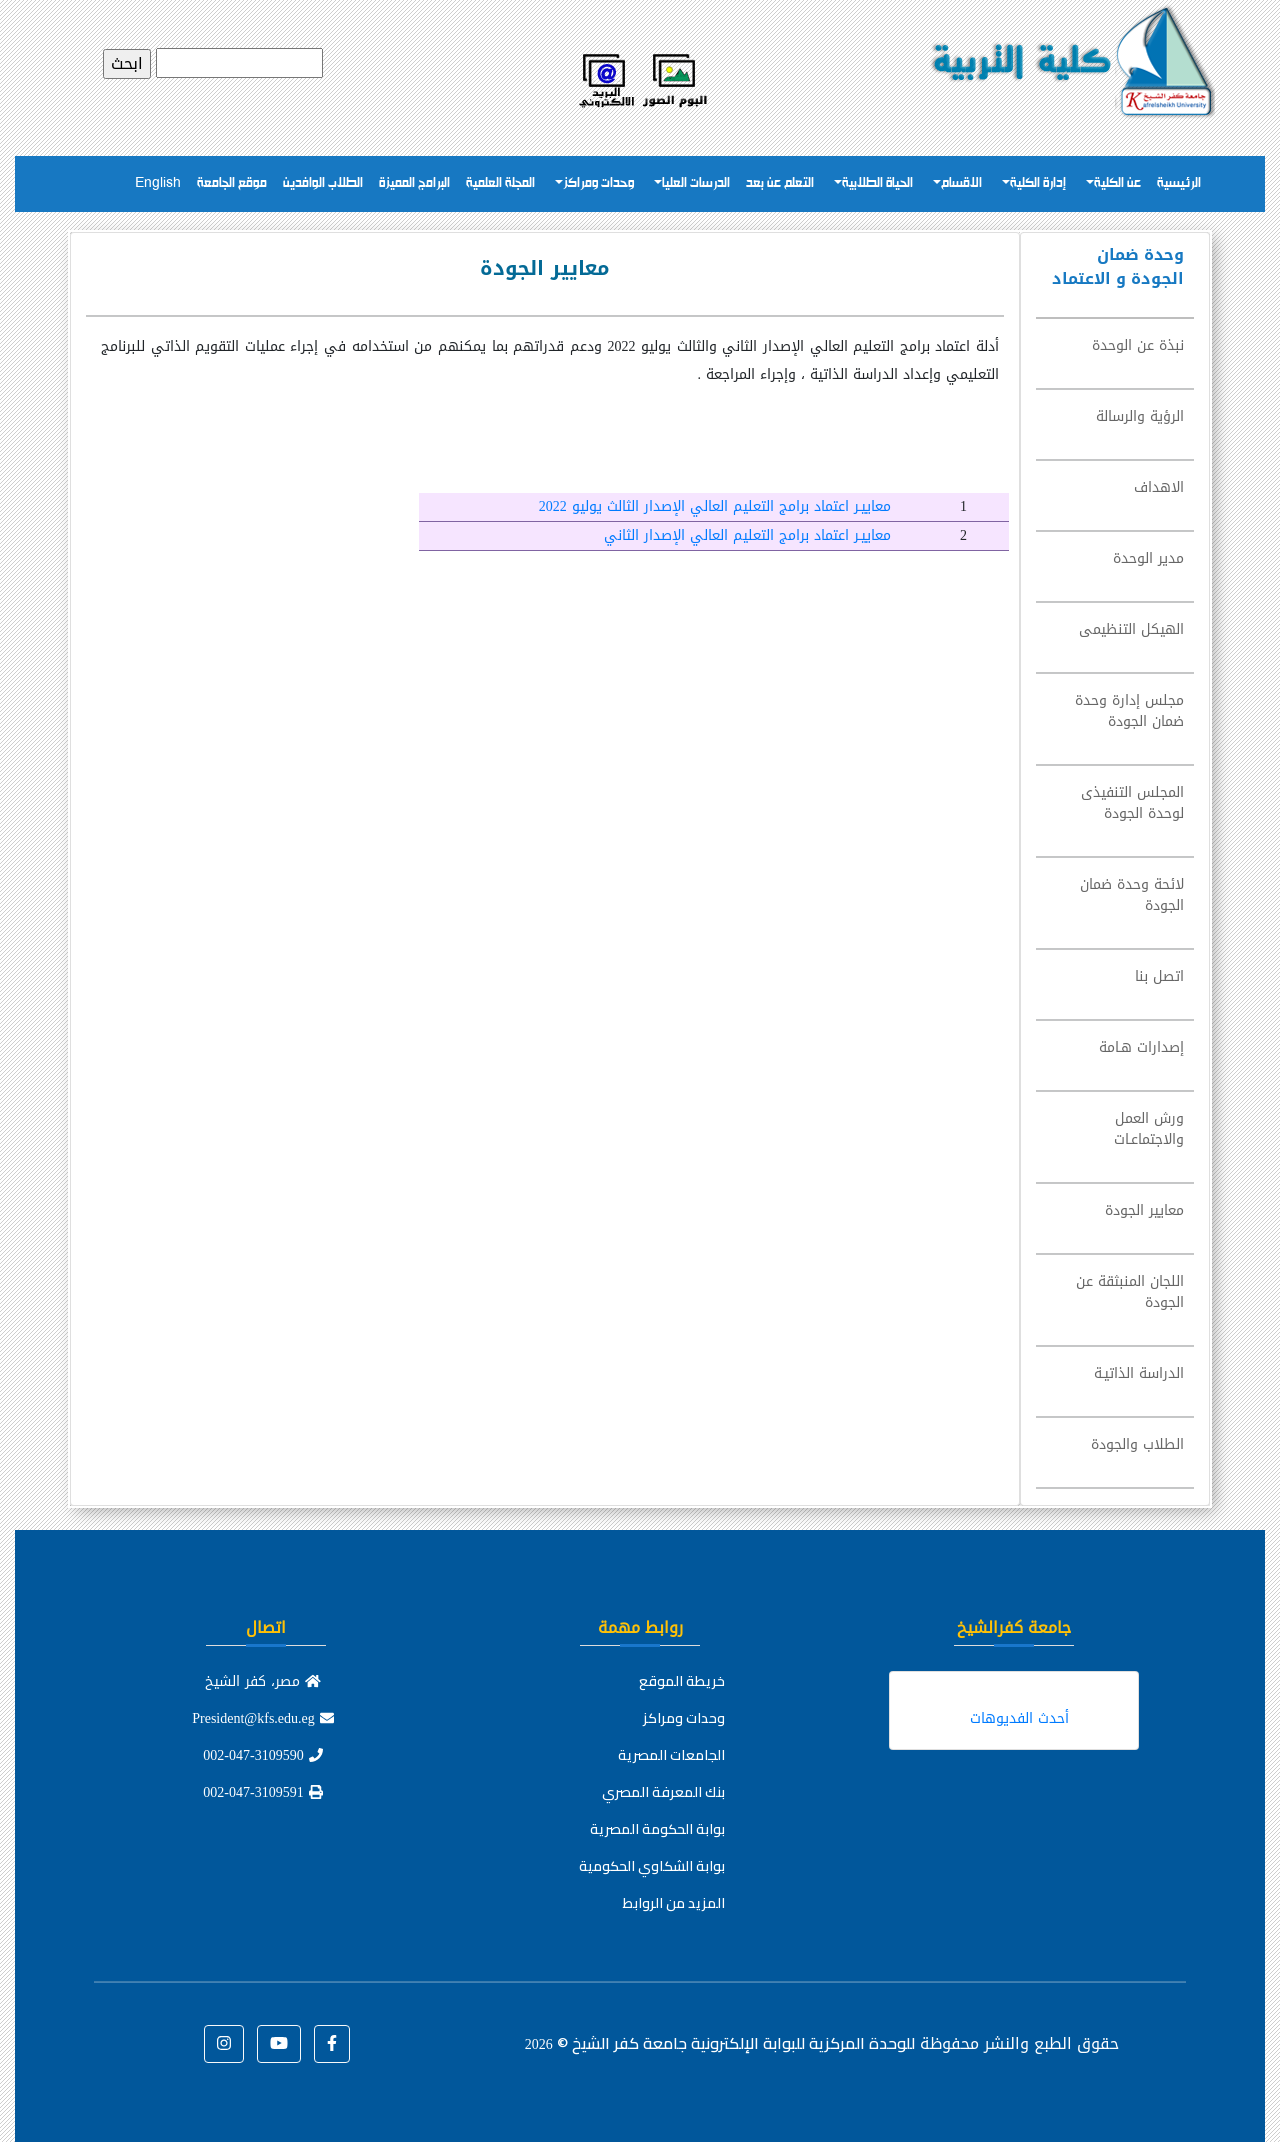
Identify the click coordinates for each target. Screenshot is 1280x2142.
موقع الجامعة (232, 183)
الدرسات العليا (696, 183)
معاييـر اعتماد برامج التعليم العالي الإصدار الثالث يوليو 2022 (715, 506)
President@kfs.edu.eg (263, 1718)
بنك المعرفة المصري (663, 1792)
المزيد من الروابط (674, 1903)
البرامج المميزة (414, 183)
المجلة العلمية (500, 183)
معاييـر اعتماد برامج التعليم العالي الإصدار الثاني (747, 535)
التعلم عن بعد (780, 183)
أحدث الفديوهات (1019, 1718)
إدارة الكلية (1038, 183)
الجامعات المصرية (671, 1755)
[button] (332, 2044)
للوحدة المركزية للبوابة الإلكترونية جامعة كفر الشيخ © (720, 2043)
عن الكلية (1117, 183)
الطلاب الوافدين (323, 183)
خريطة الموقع (682, 1681)
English (158, 183)
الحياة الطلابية (877, 183)
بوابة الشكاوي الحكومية (652, 1866)
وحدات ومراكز (598, 183)
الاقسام (961, 183)
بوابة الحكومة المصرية (657, 1829)
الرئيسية (1179, 183)
